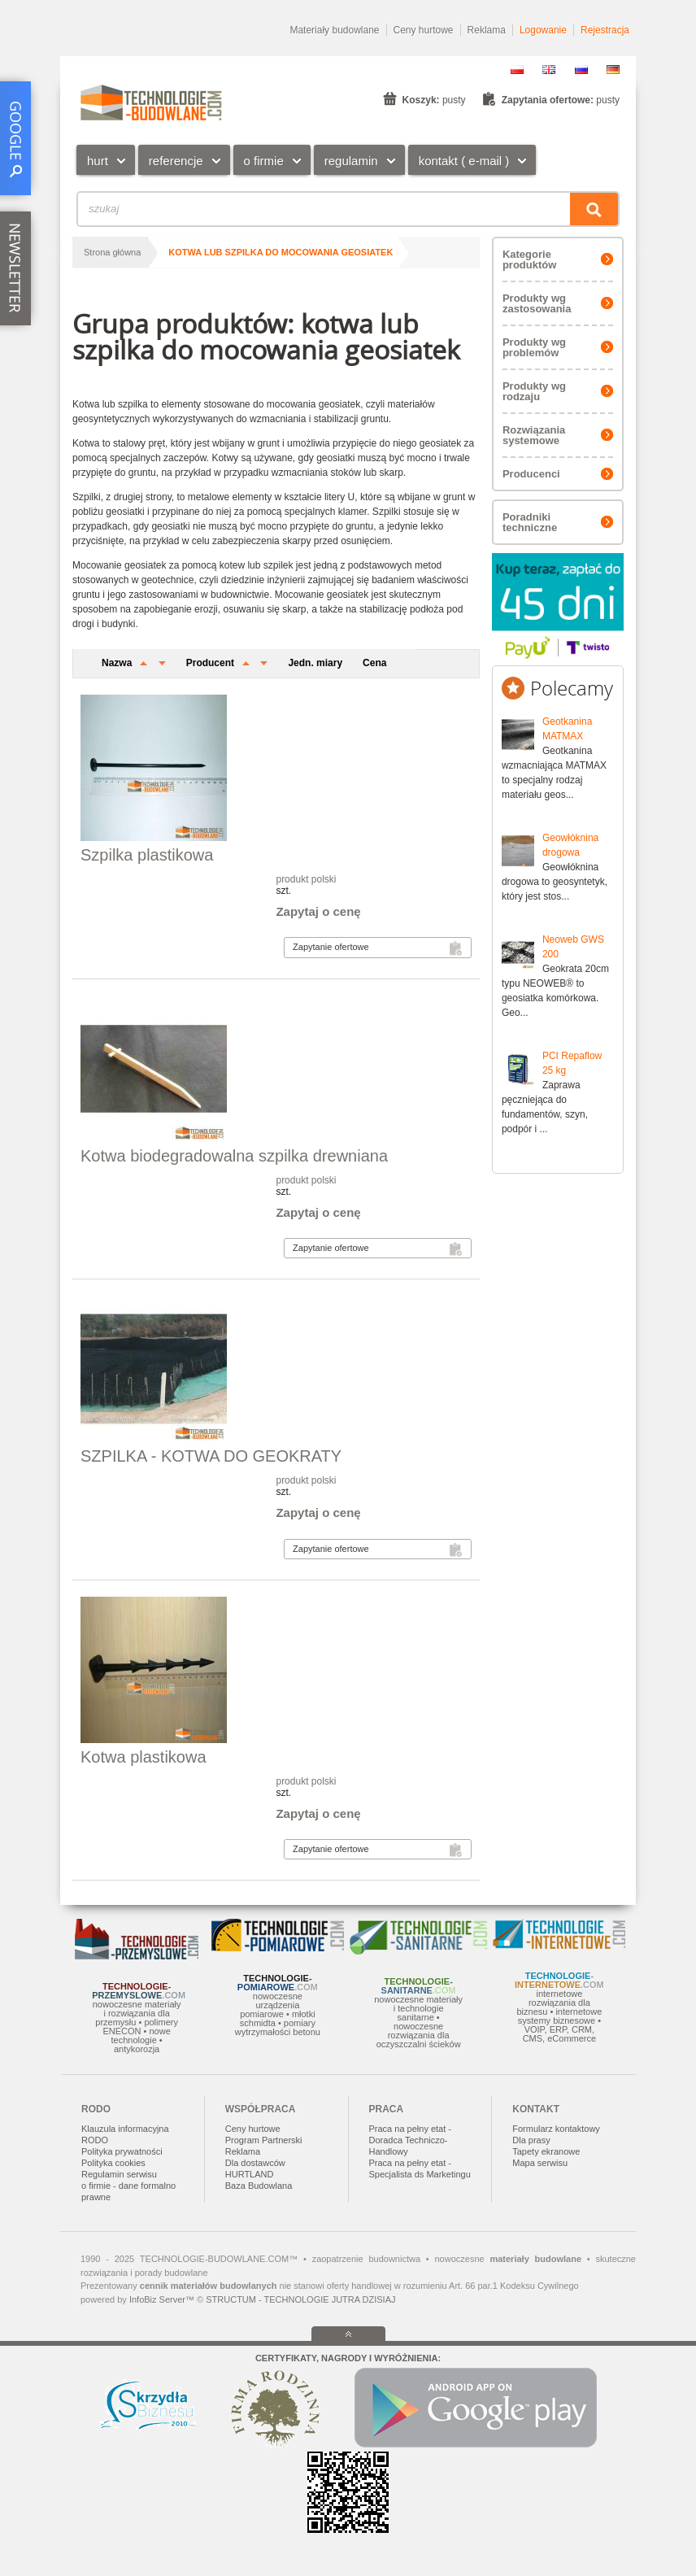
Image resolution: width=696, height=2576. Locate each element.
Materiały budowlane (334, 30)
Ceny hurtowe (424, 30)
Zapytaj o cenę (318, 911)
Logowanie (543, 30)
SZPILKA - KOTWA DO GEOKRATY (210, 1456)
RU (581, 69)
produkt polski (306, 879)
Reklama (487, 30)
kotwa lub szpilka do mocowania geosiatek (280, 252)
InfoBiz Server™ (161, 2299)
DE (613, 69)
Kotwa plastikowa (143, 1757)
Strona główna (112, 252)
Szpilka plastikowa (146, 855)
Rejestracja (605, 30)
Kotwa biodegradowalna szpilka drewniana (234, 1156)
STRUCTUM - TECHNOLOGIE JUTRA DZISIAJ (300, 2299)
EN (548, 69)
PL (517, 69)
